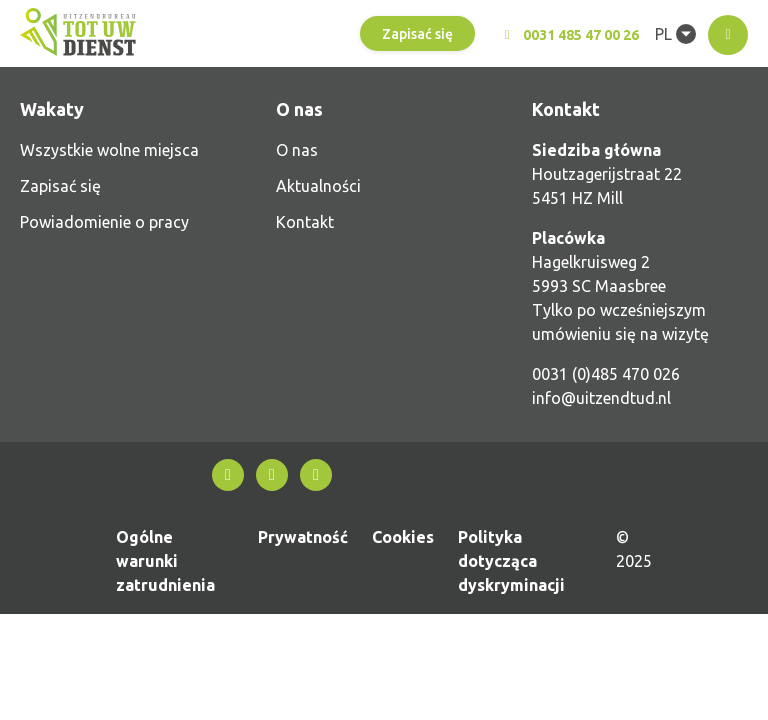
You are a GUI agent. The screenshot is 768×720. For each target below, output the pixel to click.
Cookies (403, 537)
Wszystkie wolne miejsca (109, 150)
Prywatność (303, 537)
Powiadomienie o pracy (104, 222)
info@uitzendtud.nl (601, 398)
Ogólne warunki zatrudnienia (165, 561)
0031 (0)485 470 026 (606, 374)
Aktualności (318, 186)
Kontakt (305, 222)
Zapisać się (417, 34)
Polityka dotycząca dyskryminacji (511, 561)
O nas (297, 150)
